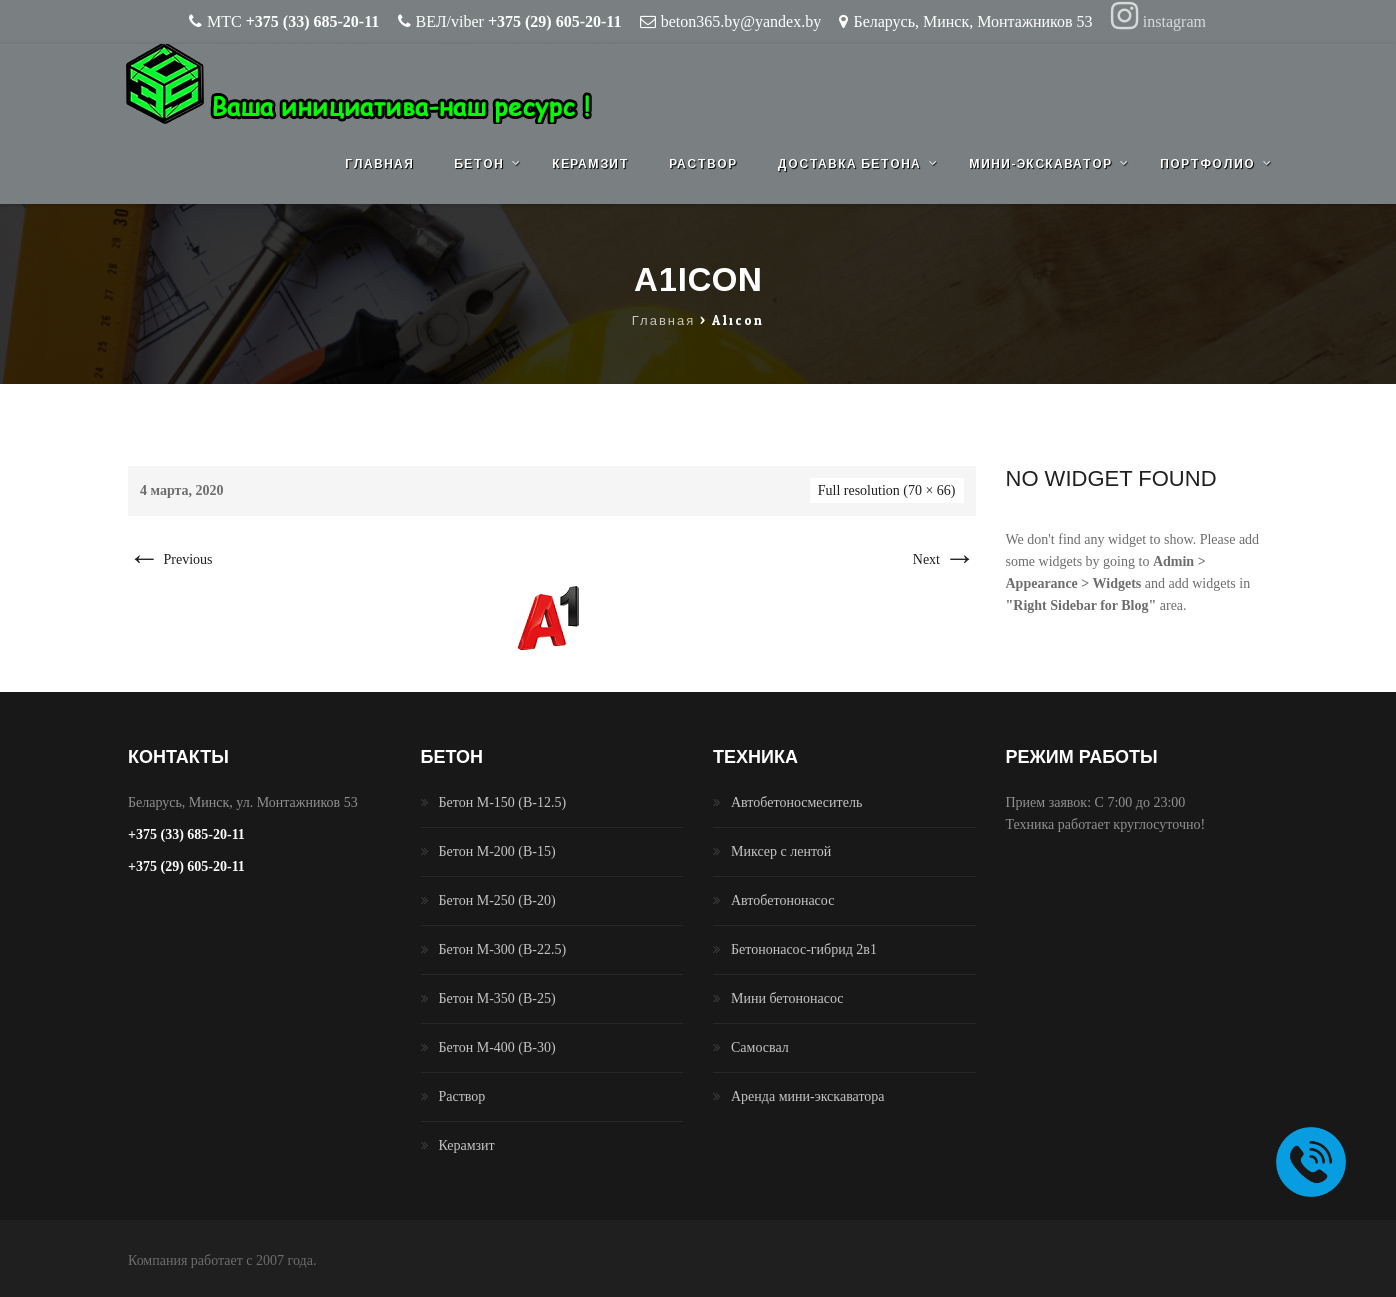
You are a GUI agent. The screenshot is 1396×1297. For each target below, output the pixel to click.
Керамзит (590, 164)
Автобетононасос (782, 900)
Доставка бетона (849, 164)
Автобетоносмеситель (796, 802)
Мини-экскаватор (1040, 164)
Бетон (479, 164)
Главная (379, 164)
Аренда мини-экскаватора (808, 1096)
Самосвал (760, 1047)
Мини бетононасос (787, 998)
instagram (1158, 21)
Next (944, 559)
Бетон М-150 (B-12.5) (503, 802)
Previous (170, 559)
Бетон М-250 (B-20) (497, 900)
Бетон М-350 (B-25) (497, 998)
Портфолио (1207, 164)
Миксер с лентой (781, 851)
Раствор (703, 164)
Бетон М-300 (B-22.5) (503, 949)
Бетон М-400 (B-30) (497, 1047)
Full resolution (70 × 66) (887, 490)
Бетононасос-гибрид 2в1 (804, 949)
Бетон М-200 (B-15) (497, 851)
